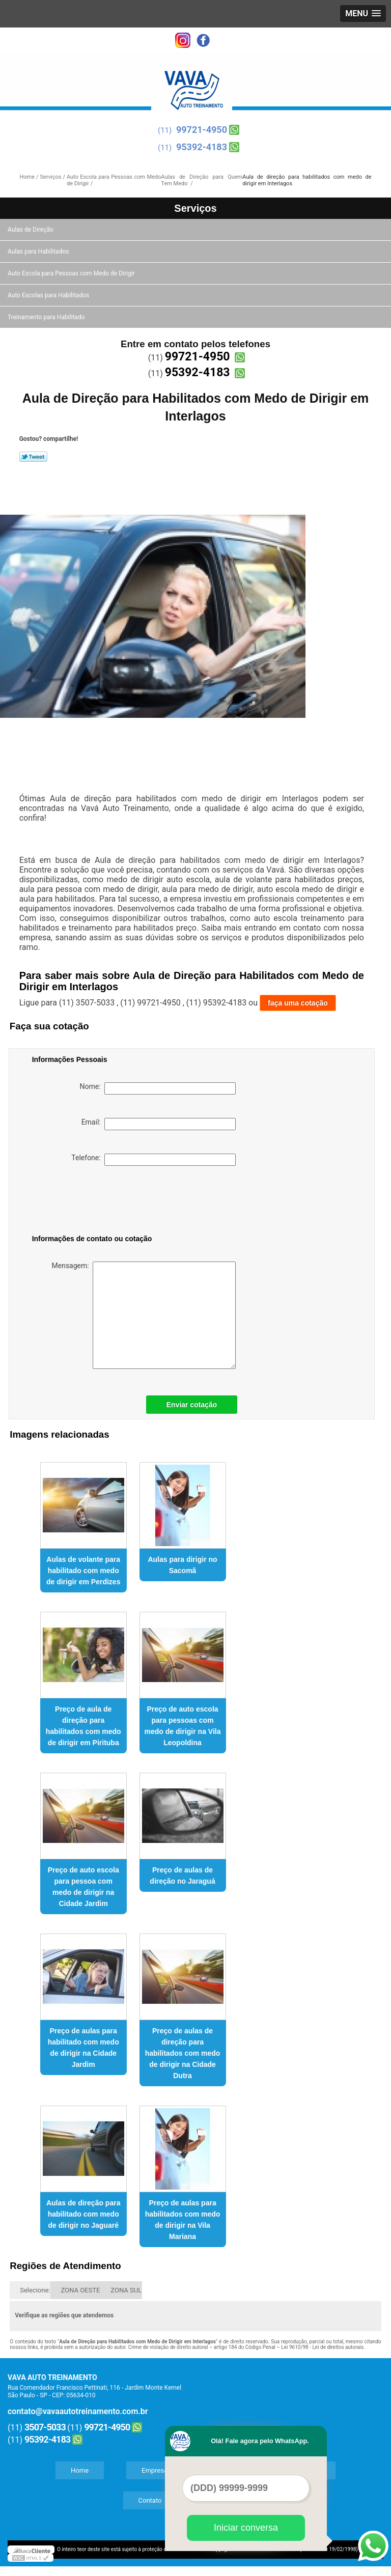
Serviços (195, 208)
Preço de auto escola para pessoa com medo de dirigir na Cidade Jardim (83, 1887)
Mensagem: (144, 1315)
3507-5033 (45, 2427)
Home (80, 2470)
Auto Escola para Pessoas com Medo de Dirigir (72, 273)
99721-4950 (201, 129)
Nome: (158, 1088)
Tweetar (33, 457)
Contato (150, 2500)
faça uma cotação (298, 1003)
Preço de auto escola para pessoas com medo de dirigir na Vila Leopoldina (183, 1726)
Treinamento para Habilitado (47, 317)
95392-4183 (201, 147)
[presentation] (96, 1202)
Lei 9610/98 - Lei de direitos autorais (322, 2347)
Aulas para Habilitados (39, 251)
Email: (158, 1124)
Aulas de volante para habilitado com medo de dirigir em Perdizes (83, 1570)
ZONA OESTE (80, 2290)
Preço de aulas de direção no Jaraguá (182, 1875)
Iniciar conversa (246, 2528)
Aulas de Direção (31, 229)
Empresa (154, 2470)
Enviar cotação (191, 1405)
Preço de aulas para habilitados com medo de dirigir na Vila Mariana (182, 2220)
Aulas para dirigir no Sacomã (182, 1565)
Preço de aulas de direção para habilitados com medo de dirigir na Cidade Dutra (182, 2053)
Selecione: (35, 2290)
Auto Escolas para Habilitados (49, 295)
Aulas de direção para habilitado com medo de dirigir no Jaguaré (83, 2214)
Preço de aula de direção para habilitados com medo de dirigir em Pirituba (83, 1726)
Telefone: (153, 1160)
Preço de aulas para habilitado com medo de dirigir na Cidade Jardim (83, 2047)
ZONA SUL (126, 2290)
